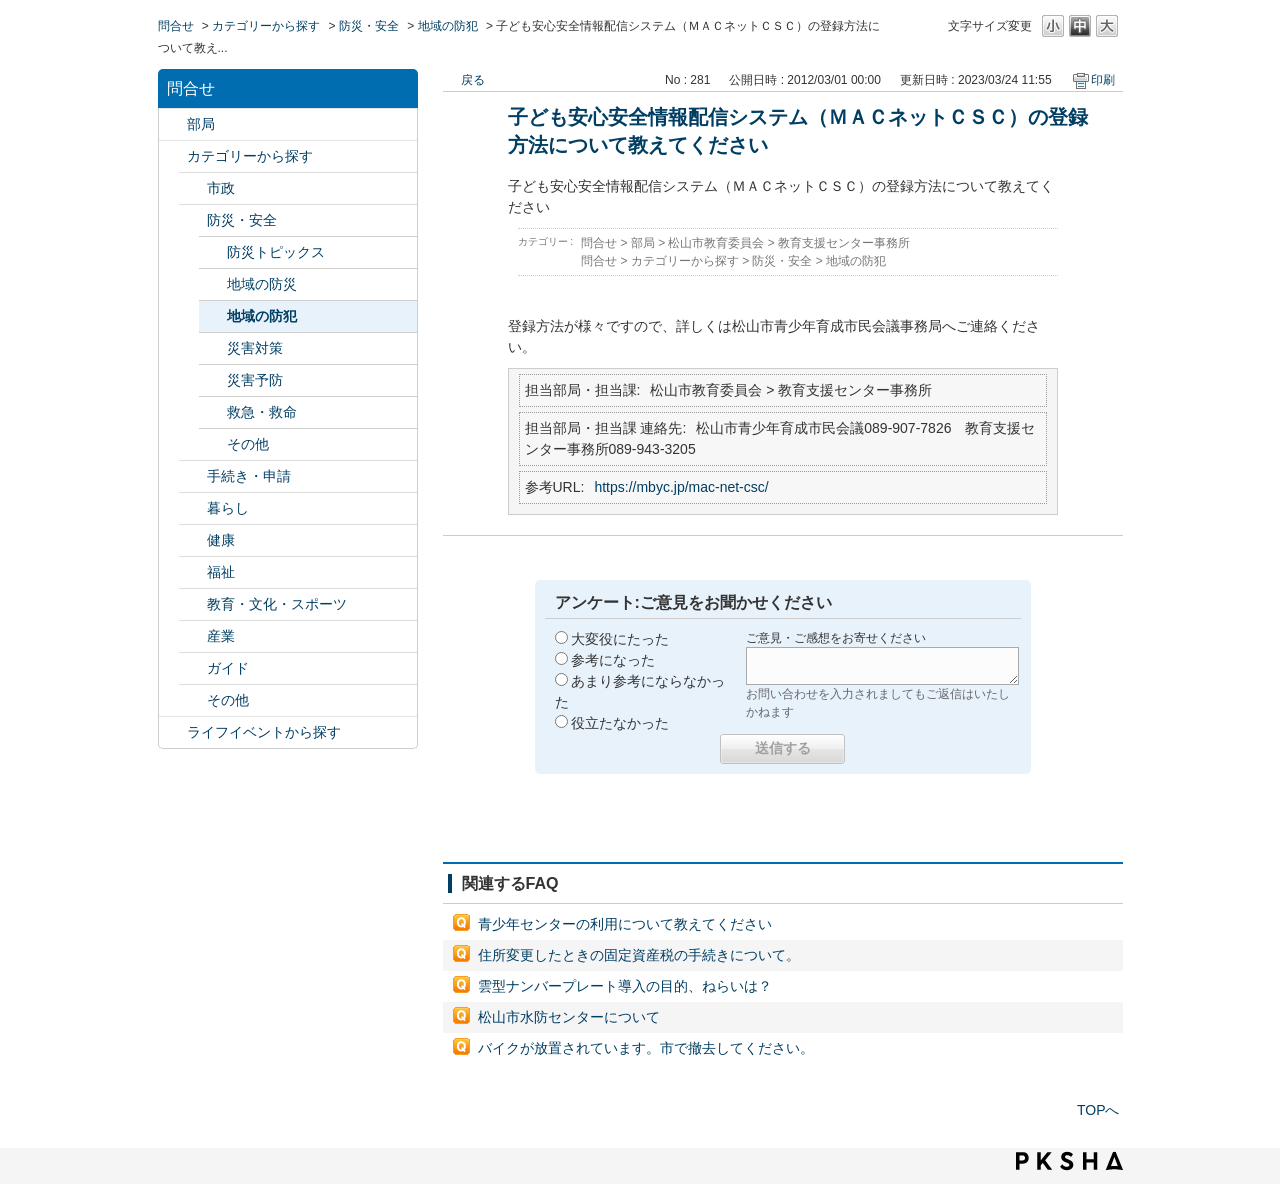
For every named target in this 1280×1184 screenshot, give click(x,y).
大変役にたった (620, 639)
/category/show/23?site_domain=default (193, 508)
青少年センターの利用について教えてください (625, 924)
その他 (248, 444)
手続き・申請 (249, 476)
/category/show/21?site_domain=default (193, 220)
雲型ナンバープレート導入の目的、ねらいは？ (625, 986)
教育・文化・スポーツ (277, 604)
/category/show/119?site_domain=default (173, 124)
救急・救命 (262, 412)
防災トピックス (276, 252)
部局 (201, 124)
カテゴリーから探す (266, 26)
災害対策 (255, 348)
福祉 (221, 572)
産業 (221, 636)
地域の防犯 (448, 26)
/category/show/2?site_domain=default (173, 156)
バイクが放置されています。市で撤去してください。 (646, 1048)
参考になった (613, 660)
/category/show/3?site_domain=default (193, 188)
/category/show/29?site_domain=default (193, 700)
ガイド (228, 668)
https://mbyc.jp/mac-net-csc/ (681, 487)
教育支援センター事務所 (844, 243)
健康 (221, 540)
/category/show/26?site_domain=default (193, 604)
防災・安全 (369, 26)
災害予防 (255, 380)
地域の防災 (262, 284)
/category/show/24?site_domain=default (193, 540)
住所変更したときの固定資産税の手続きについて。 (639, 955)
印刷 (1103, 80)
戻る (473, 80)
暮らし (228, 508)
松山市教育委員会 (716, 243)
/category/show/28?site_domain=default (193, 668)
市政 (221, 188)
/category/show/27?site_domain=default (193, 636)
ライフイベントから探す (264, 732)
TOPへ (1098, 1110)
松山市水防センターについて (569, 1017)
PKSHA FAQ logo (1069, 1161)
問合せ (176, 26)
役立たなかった (620, 723)
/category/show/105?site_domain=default (173, 732)
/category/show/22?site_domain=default (193, 476)
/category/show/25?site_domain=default (193, 572)
